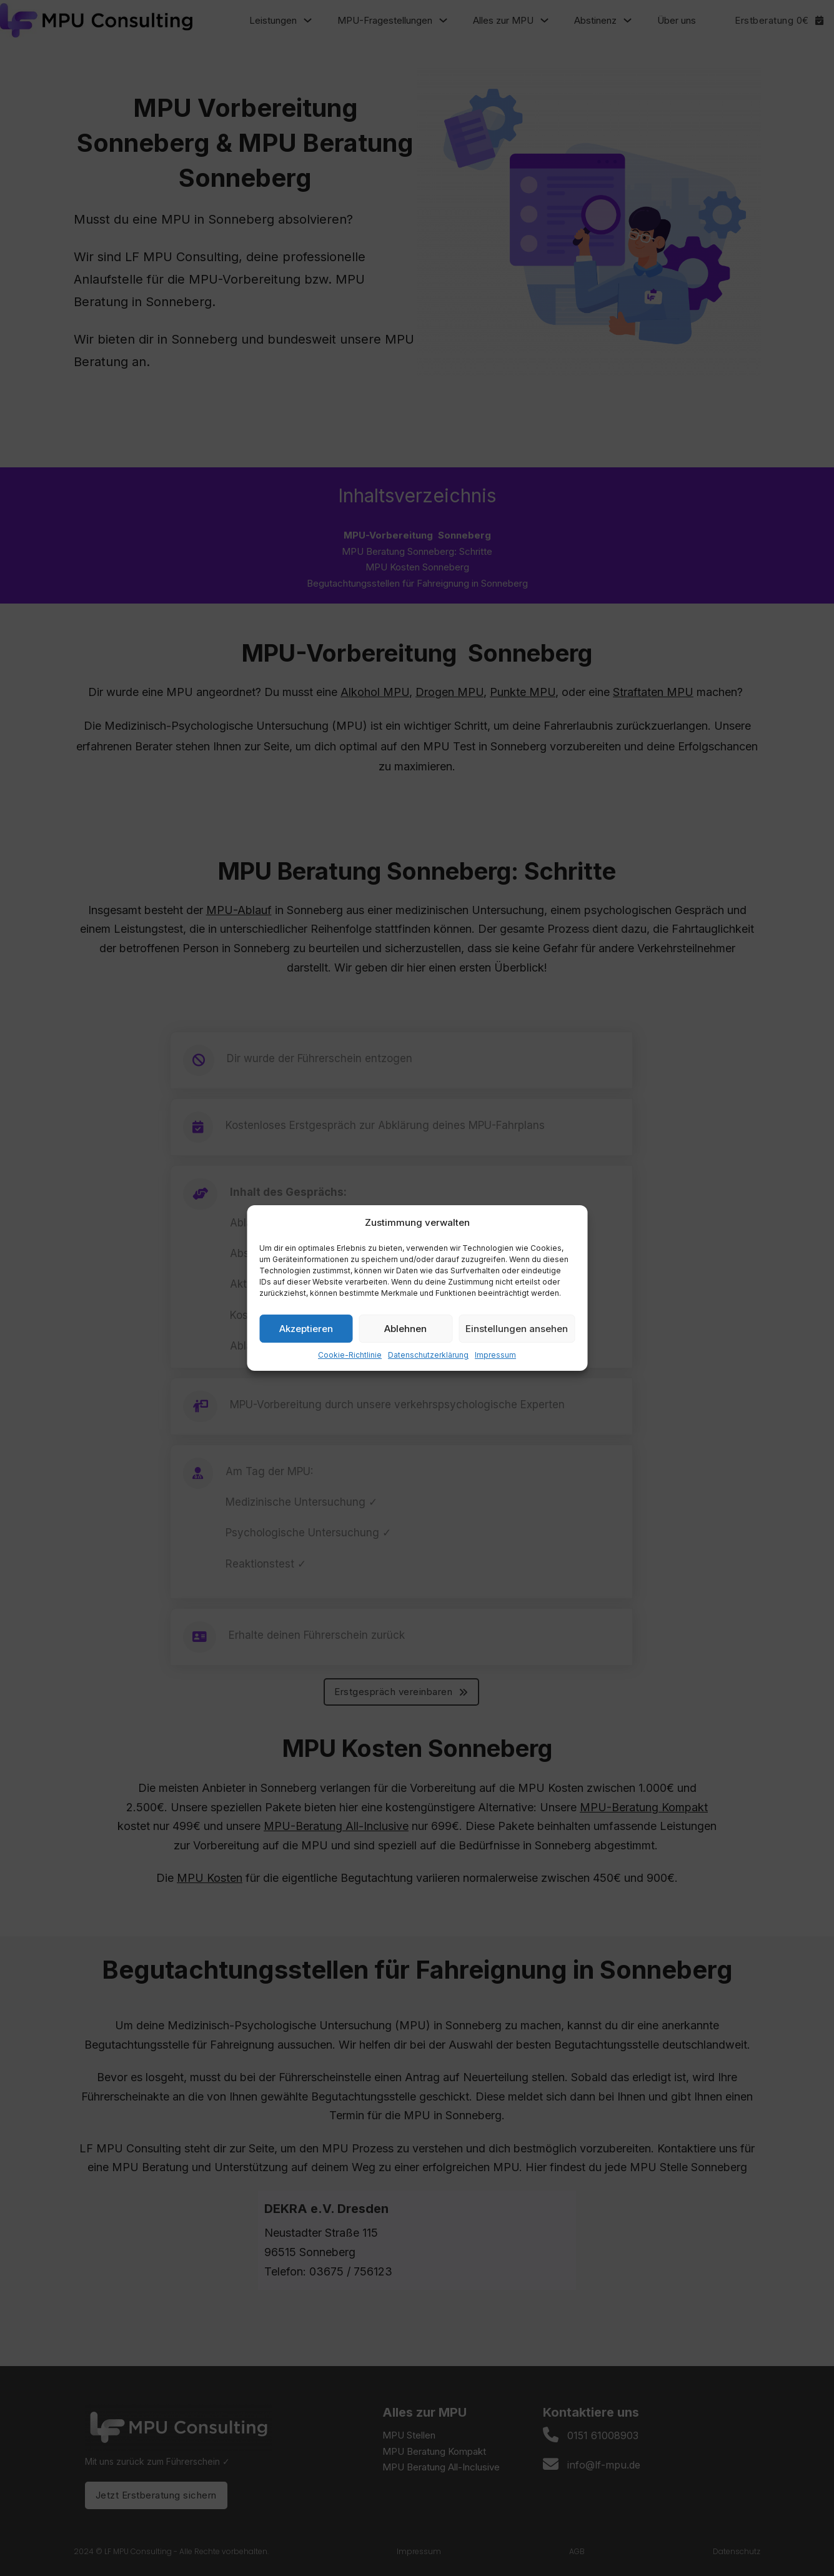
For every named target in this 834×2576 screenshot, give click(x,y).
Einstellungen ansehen (516, 1329)
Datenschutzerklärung (428, 1355)
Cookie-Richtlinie (350, 1355)
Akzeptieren (306, 1329)
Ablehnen (405, 1329)
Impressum (495, 1355)
